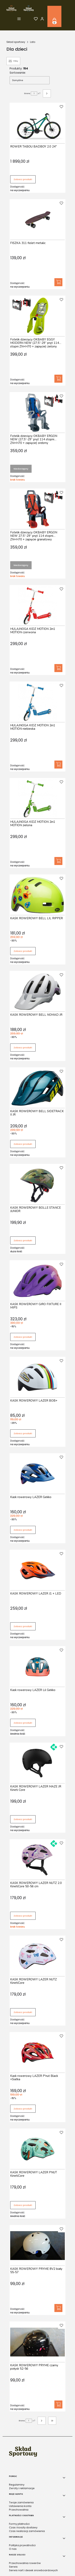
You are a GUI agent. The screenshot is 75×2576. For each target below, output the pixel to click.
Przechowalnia (18, 2510)
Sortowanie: (18, 73)
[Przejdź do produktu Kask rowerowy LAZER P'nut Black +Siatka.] (37, 2053)
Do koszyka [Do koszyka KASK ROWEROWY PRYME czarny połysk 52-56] (58, 2404)
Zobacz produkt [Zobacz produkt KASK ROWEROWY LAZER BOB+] (23, 1433)
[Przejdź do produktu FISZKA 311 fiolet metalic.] (37, 220)
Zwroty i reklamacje (22, 2488)
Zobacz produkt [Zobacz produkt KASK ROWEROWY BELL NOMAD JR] (23, 1047)
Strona (27, 93)
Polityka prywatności (22, 2545)
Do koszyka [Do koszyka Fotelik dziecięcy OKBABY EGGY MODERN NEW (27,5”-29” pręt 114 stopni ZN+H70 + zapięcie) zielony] (58, 379)
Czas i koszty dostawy (23, 2527)
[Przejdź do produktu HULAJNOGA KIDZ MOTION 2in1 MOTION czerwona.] (37, 606)
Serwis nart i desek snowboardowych (33, 2570)
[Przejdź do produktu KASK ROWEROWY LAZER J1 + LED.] (37, 1570)
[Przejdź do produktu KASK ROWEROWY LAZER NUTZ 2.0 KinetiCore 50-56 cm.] (37, 1860)
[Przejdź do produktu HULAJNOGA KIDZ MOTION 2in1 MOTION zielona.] (37, 799)
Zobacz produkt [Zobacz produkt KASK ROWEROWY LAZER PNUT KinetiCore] (23, 2205)
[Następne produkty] (42, 2421)
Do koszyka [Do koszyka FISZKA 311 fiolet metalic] (58, 282)
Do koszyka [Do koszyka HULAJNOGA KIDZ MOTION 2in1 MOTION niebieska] (58, 765)
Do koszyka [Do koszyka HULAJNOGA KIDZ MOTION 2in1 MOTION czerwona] (58, 668)
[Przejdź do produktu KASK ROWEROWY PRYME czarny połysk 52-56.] (37, 2342)
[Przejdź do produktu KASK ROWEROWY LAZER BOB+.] (37, 1377)
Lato (32, 42)
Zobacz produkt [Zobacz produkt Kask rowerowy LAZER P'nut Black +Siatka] (23, 2108)
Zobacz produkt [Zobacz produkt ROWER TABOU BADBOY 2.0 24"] (23, 179)
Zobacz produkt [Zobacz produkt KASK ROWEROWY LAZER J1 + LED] (23, 1626)
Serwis (13, 2567)
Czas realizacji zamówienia (27, 2531)
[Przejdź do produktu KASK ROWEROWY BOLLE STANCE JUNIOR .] (37, 1184)
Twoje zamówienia (21, 2502)
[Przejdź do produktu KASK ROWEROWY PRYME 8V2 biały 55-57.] (37, 2246)
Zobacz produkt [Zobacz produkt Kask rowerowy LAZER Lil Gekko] (23, 1722)
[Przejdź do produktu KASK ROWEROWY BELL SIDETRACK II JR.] (37, 1088)
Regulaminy (16, 2485)
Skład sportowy (15, 42)
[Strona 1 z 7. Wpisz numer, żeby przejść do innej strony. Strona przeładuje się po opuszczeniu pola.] (34, 93)
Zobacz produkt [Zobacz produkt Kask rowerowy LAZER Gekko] (23, 1529)
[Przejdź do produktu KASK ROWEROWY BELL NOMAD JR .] (37, 991)
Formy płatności (19, 2524)
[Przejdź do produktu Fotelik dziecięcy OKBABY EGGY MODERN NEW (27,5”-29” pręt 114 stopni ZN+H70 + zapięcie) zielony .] (37, 316)
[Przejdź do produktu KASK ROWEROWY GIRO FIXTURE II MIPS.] (37, 1281)
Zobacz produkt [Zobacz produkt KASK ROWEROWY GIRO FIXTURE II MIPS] (23, 1337)
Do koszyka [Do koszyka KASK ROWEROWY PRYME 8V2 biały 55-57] (58, 2308)
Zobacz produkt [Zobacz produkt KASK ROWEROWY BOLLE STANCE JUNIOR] (23, 1240)
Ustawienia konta (20, 2506)
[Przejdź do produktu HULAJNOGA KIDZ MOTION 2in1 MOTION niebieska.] (37, 702)
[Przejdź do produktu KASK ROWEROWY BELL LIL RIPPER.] (37, 895)
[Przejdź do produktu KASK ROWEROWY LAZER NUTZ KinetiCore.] (37, 1956)
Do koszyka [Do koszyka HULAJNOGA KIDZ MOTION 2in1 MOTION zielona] (58, 861)
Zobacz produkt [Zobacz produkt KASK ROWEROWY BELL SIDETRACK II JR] (23, 1144)
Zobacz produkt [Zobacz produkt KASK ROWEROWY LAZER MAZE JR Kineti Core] (23, 1819)
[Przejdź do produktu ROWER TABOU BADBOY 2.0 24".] (37, 123)
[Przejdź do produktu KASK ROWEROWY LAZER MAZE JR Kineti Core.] (37, 1763)
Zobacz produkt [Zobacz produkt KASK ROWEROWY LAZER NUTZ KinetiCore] (23, 2012)
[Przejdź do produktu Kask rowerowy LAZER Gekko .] (37, 1474)
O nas (13, 2549)
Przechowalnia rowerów (25, 2563)
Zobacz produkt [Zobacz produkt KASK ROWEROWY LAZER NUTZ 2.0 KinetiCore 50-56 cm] (23, 1915)
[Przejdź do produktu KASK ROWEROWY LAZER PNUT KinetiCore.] (37, 2149)
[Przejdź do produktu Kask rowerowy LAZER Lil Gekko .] (37, 1667)
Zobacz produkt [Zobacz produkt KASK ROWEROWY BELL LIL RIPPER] (23, 951)
